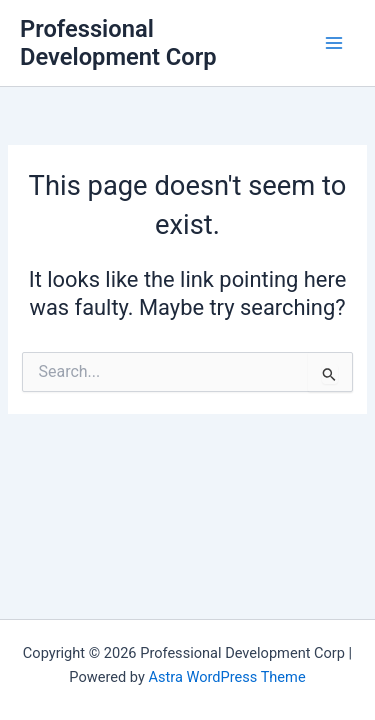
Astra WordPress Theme (226, 677)
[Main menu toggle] (334, 43)
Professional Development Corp (118, 43)
